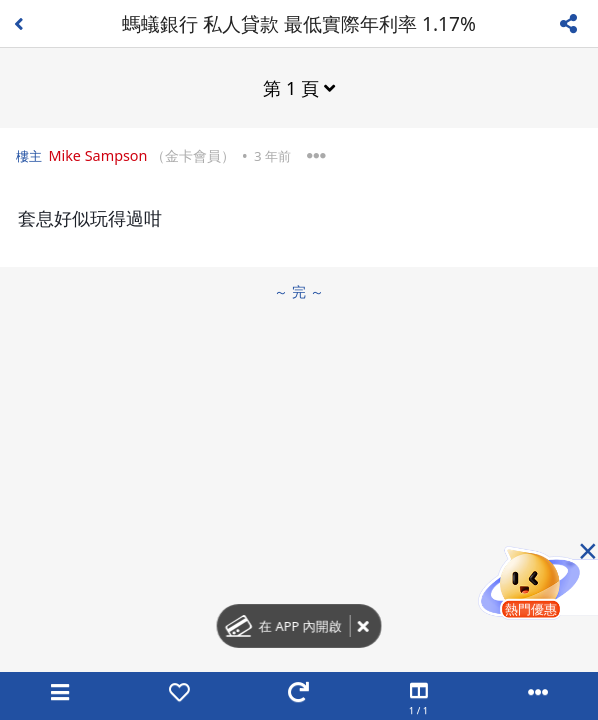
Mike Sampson (97, 155)
